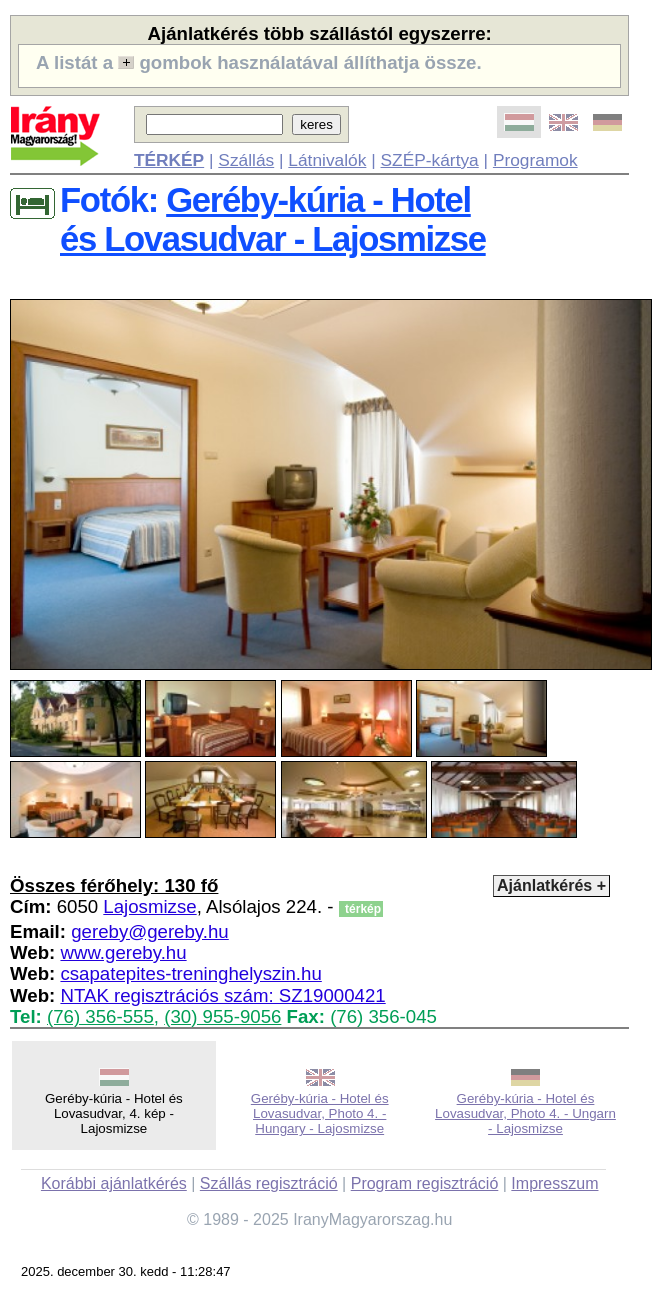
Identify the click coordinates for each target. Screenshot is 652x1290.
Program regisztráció (425, 1183)
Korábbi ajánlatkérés (114, 1183)
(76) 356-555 (100, 1016)
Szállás (246, 160)
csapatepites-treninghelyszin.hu (190, 973)
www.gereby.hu (123, 952)
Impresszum (554, 1183)
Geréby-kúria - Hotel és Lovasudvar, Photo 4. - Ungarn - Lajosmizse (525, 1113)
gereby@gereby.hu (150, 931)
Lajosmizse (149, 906)
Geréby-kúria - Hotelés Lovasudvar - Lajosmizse (273, 219)
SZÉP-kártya (430, 160)
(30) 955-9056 (222, 1016)
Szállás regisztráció (269, 1183)
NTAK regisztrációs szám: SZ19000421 (222, 995)
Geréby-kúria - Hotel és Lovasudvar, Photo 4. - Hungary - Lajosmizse (320, 1113)
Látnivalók (327, 160)
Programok (535, 160)
